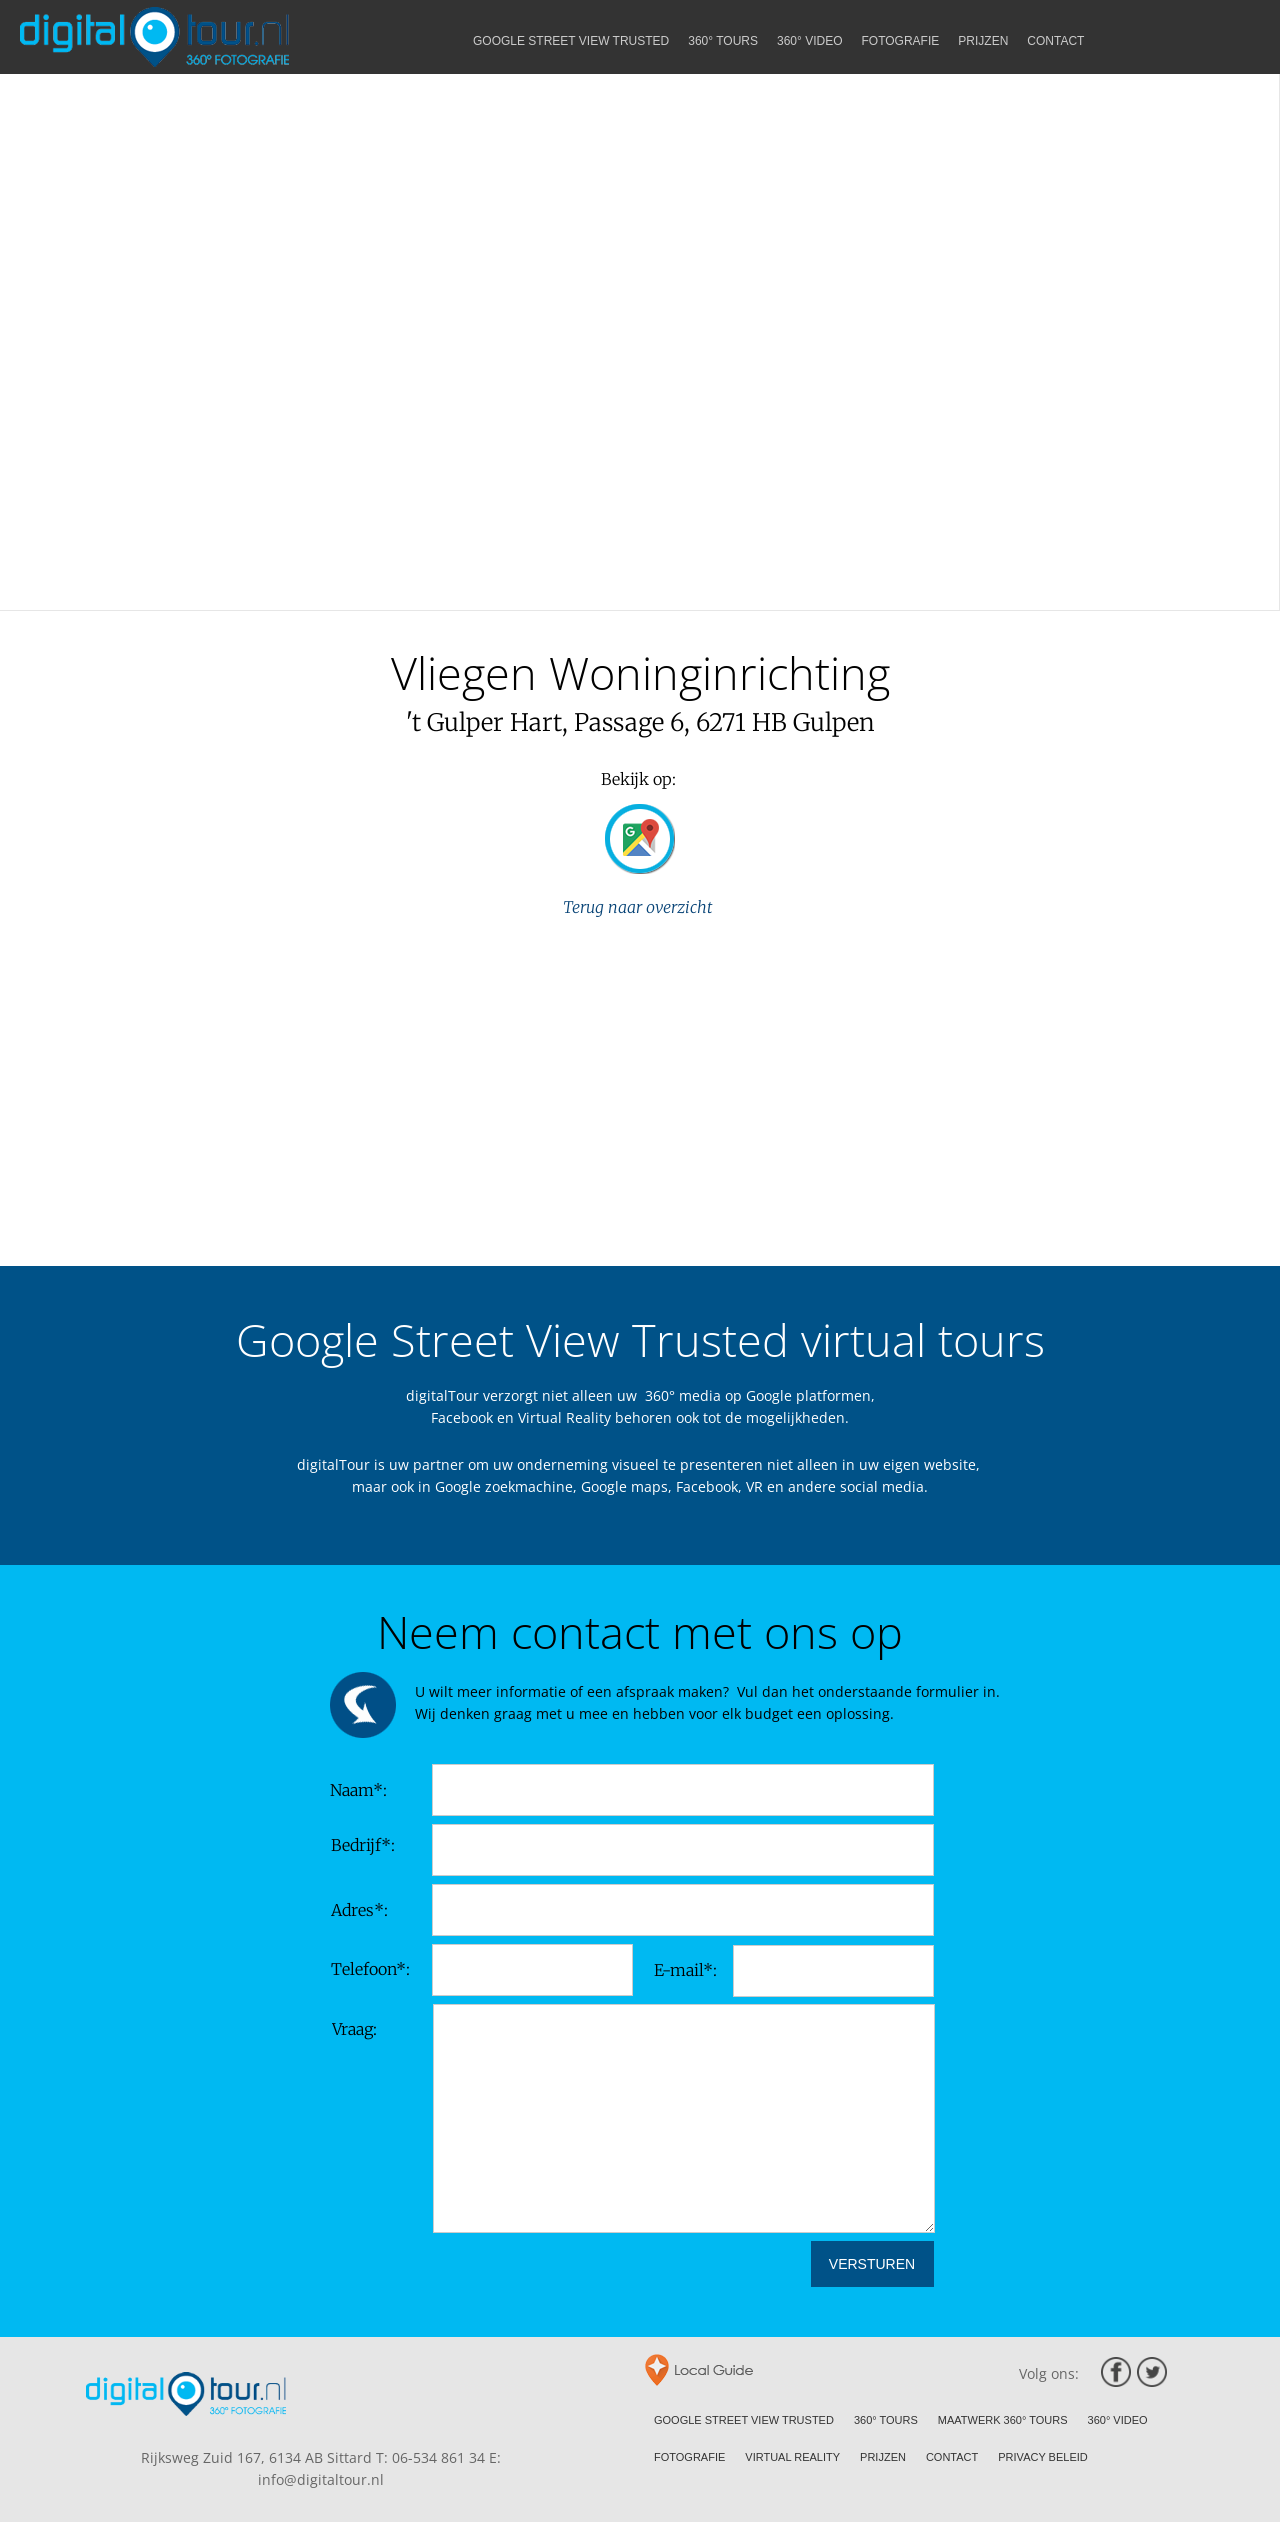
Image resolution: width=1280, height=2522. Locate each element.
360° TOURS (886, 2420)
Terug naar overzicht (639, 907)
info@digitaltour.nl (321, 2479)
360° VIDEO (1118, 2420)
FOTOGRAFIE (689, 2457)
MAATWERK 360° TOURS (1003, 2420)
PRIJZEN (883, 2457)
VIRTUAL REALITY (792, 2457)
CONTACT (952, 2457)
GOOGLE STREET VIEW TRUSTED (744, 2420)
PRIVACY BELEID (1042, 2457)
